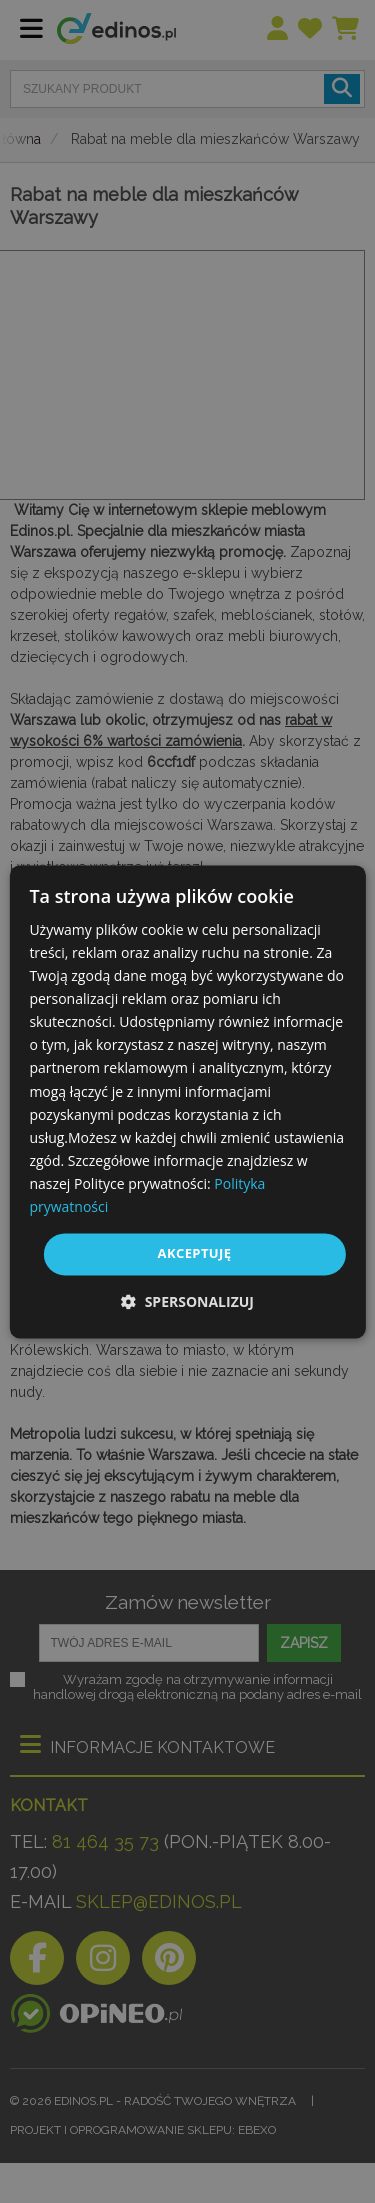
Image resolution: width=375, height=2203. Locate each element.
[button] (187, 1301)
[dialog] (187, 1101)
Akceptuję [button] (195, 1254)
